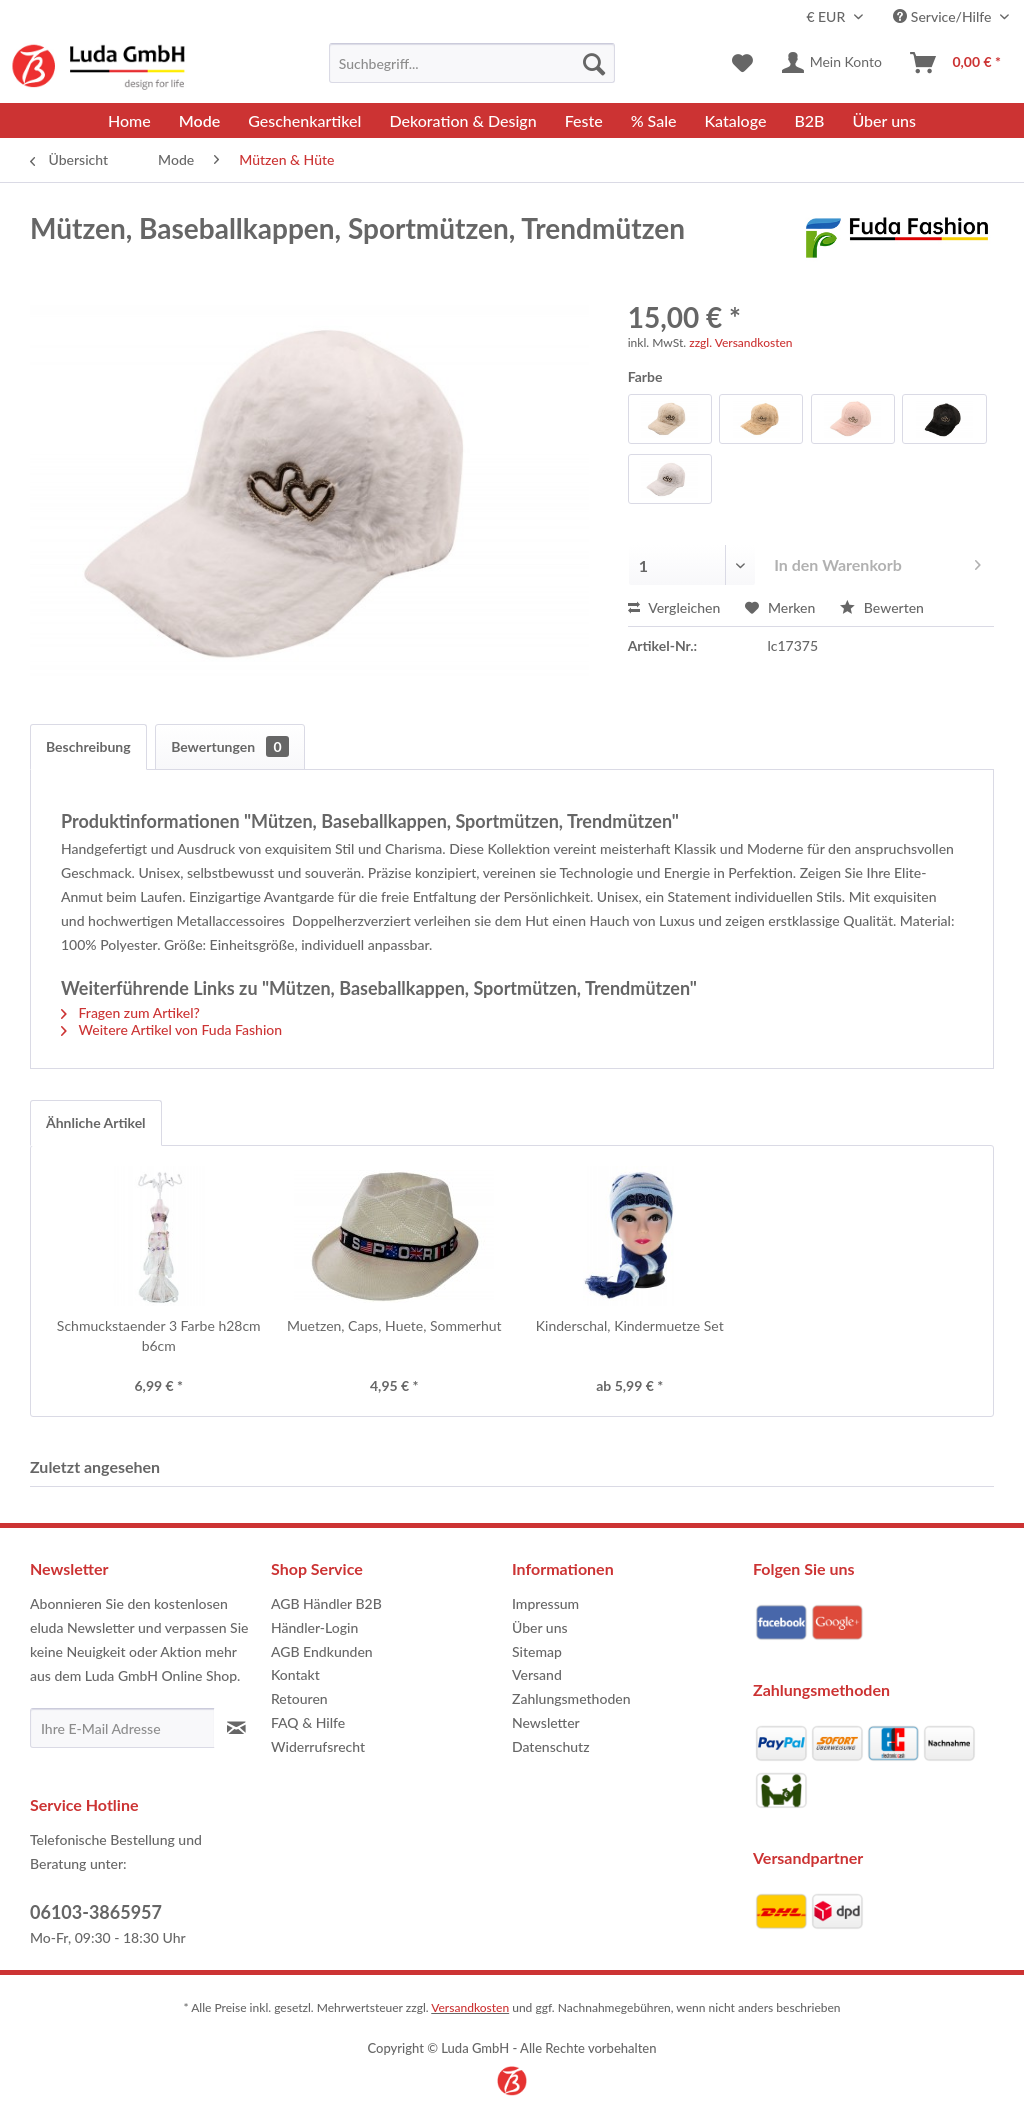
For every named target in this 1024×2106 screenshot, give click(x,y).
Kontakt (295, 1674)
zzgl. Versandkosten (740, 342)
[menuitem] (472, 63)
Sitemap (537, 1651)
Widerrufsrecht (318, 1746)
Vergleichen (674, 607)
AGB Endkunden (322, 1651)
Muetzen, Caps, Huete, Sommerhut (394, 1325)
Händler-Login (314, 1627)
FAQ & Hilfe (308, 1722)
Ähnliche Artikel (96, 1122)
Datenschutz (551, 1746)
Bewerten (882, 607)
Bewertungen (229, 746)
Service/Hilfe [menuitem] (944, 16)
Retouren (299, 1698)
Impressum (545, 1603)
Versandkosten (470, 2007)
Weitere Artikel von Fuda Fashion (171, 1029)
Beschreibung (88, 746)
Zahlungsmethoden (571, 1698)
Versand (537, 1674)
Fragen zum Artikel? (130, 1012)
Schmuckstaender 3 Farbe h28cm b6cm (159, 1335)
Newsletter (546, 1722)
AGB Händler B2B (326, 1603)
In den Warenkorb (877, 561)
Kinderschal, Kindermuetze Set (630, 1325)
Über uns (540, 1627)
